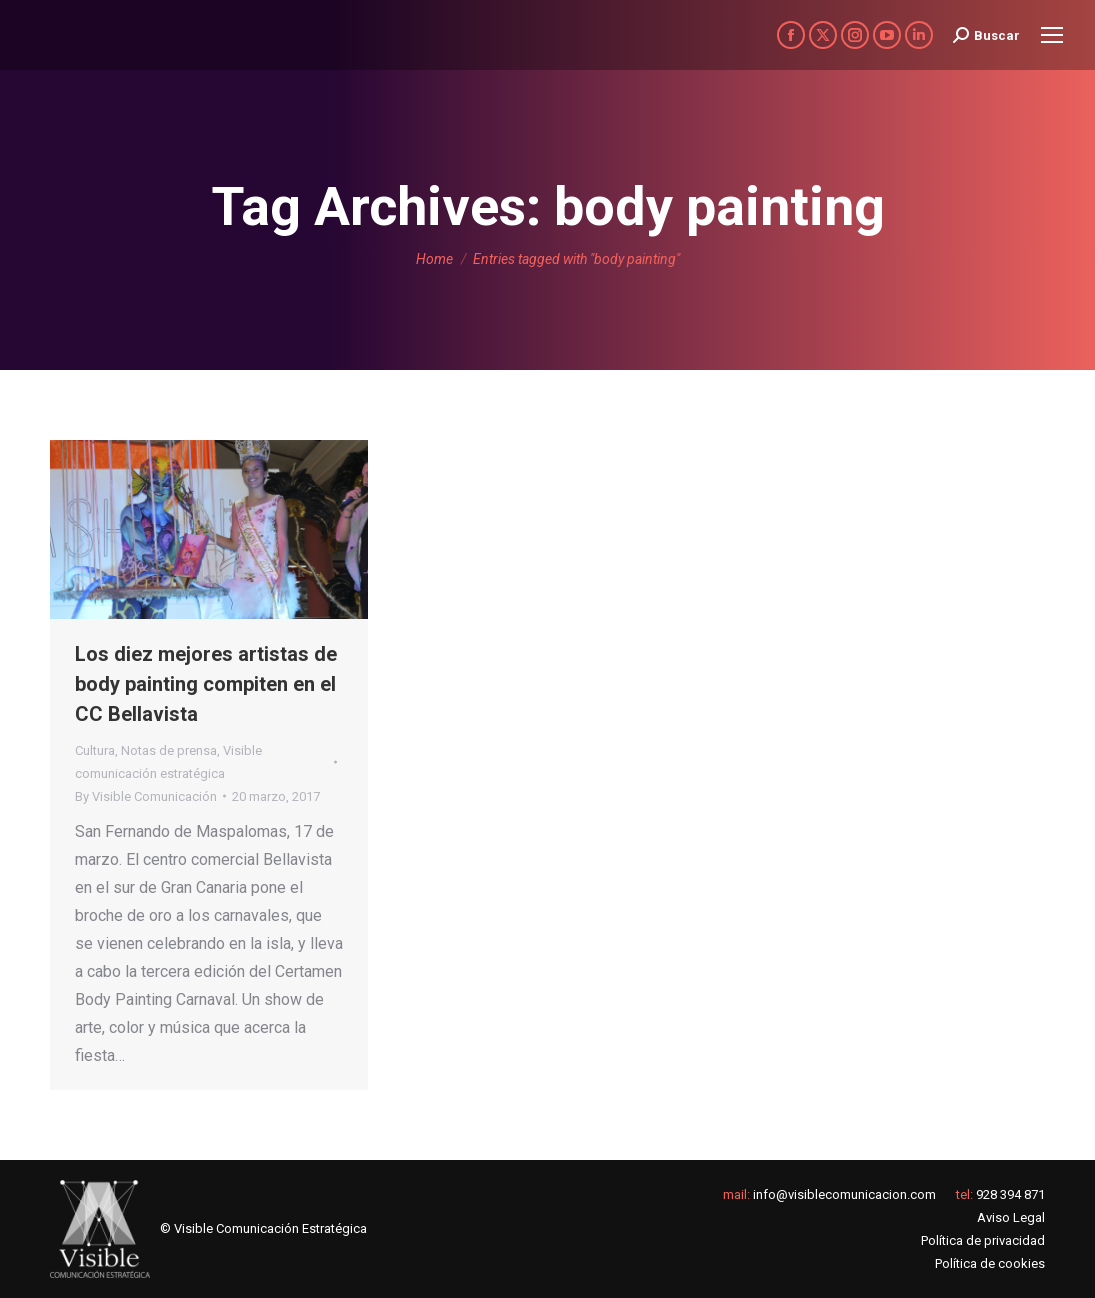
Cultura (95, 750)
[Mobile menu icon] (1052, 35)
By (146, 796)
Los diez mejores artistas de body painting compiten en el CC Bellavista (206, 684)
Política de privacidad (983, 1240)
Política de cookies (990, 1263)
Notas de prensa (169, 750)
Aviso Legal (1011, 1217)
